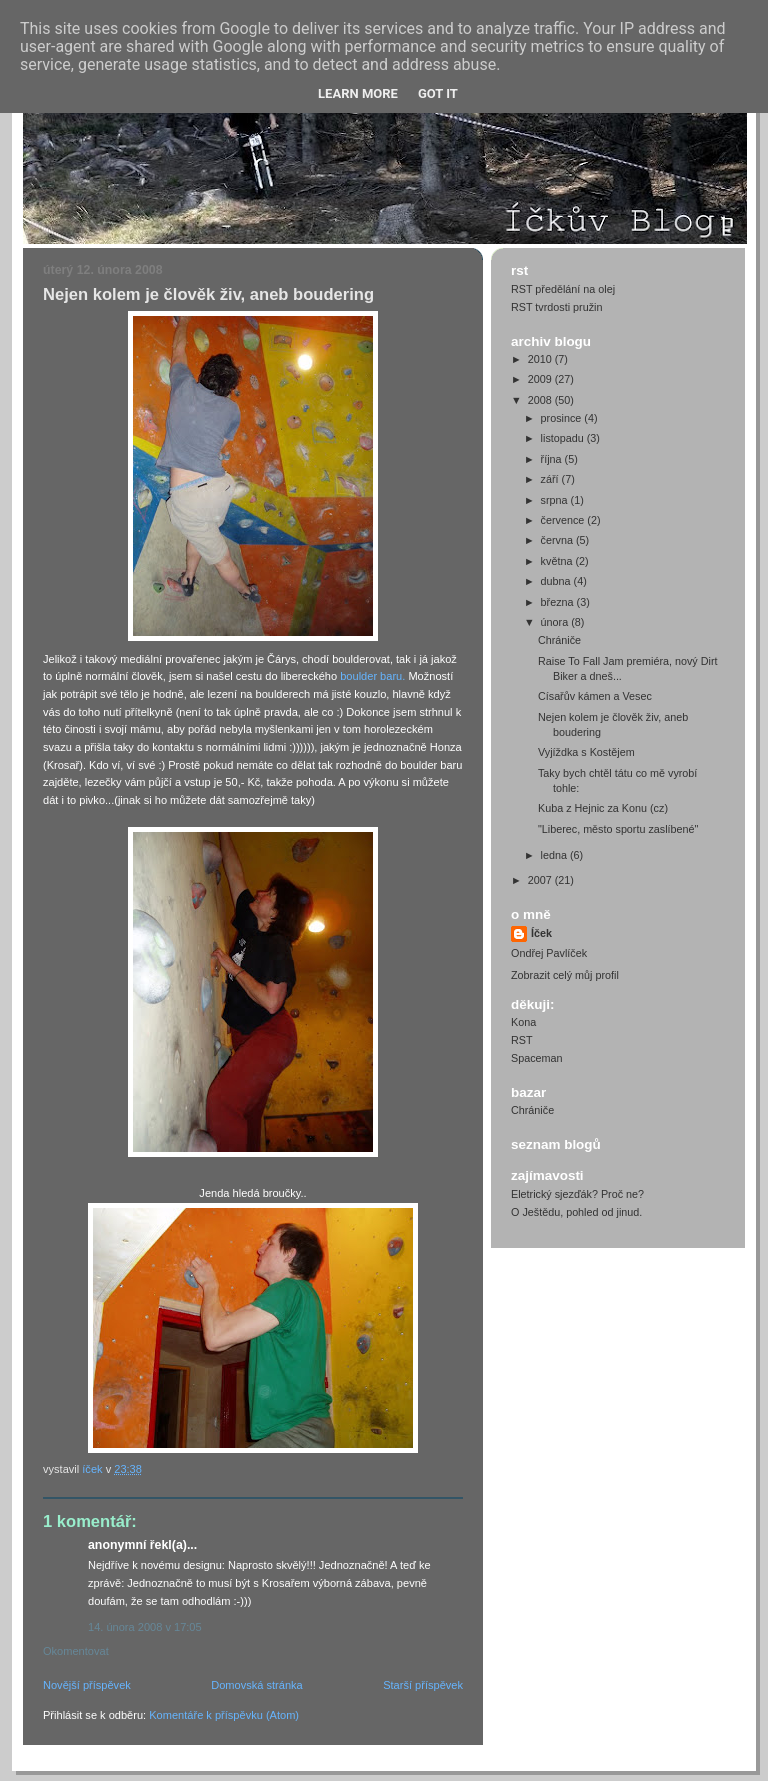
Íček (541, 933)
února (556, 622)
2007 (541, 880)
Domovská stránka (256, 1685)
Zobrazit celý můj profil (565, 975)
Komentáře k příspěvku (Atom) (224, 1715)
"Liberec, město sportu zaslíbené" (618, 829)
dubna (557, 581)
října (553, 459)
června (558, 540)
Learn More (358, 93)
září (551, 479)
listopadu (564, 438)
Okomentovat (76, 1651)
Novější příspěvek (87, 1685)
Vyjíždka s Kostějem (586, 752)
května (558, 561)
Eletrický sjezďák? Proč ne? (577, 1194)
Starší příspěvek (423, 1685)
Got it (438, 93)
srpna (556, 500)
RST (522, 1040)
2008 (541, 400)
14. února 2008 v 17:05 (145, 1627)
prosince (563, 418)
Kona (523, 1022)
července (564, 520)
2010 (541, 359)
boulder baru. (372, 676)
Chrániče (559, 640)
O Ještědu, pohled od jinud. (576, 1212)
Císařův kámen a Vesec (595, 696)
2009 (541, 379)
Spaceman (537, 1058)
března (559, 602)
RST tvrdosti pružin (556, 307)
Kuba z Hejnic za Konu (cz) (603, 808)
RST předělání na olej (563, 289)
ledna (555, 855)
